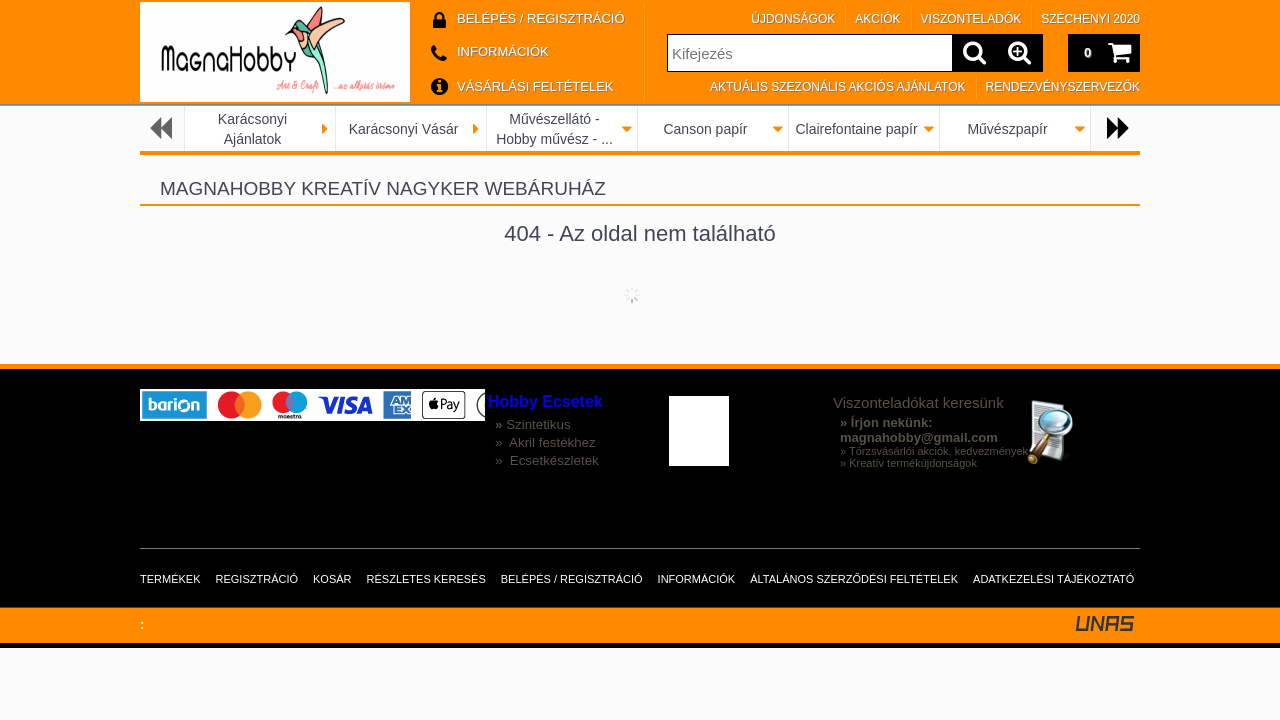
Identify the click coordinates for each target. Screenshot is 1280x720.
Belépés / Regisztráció (572, 579)
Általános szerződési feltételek (854, 579)
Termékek (170, 579)
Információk (697, 579)
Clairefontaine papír (856, 129)
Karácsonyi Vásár (404, 129)
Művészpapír (1007, 129)
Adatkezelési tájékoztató (1053, 579)
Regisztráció (257, 579)
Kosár (332, 579)
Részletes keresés (426, 579)
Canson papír (705, 129)
